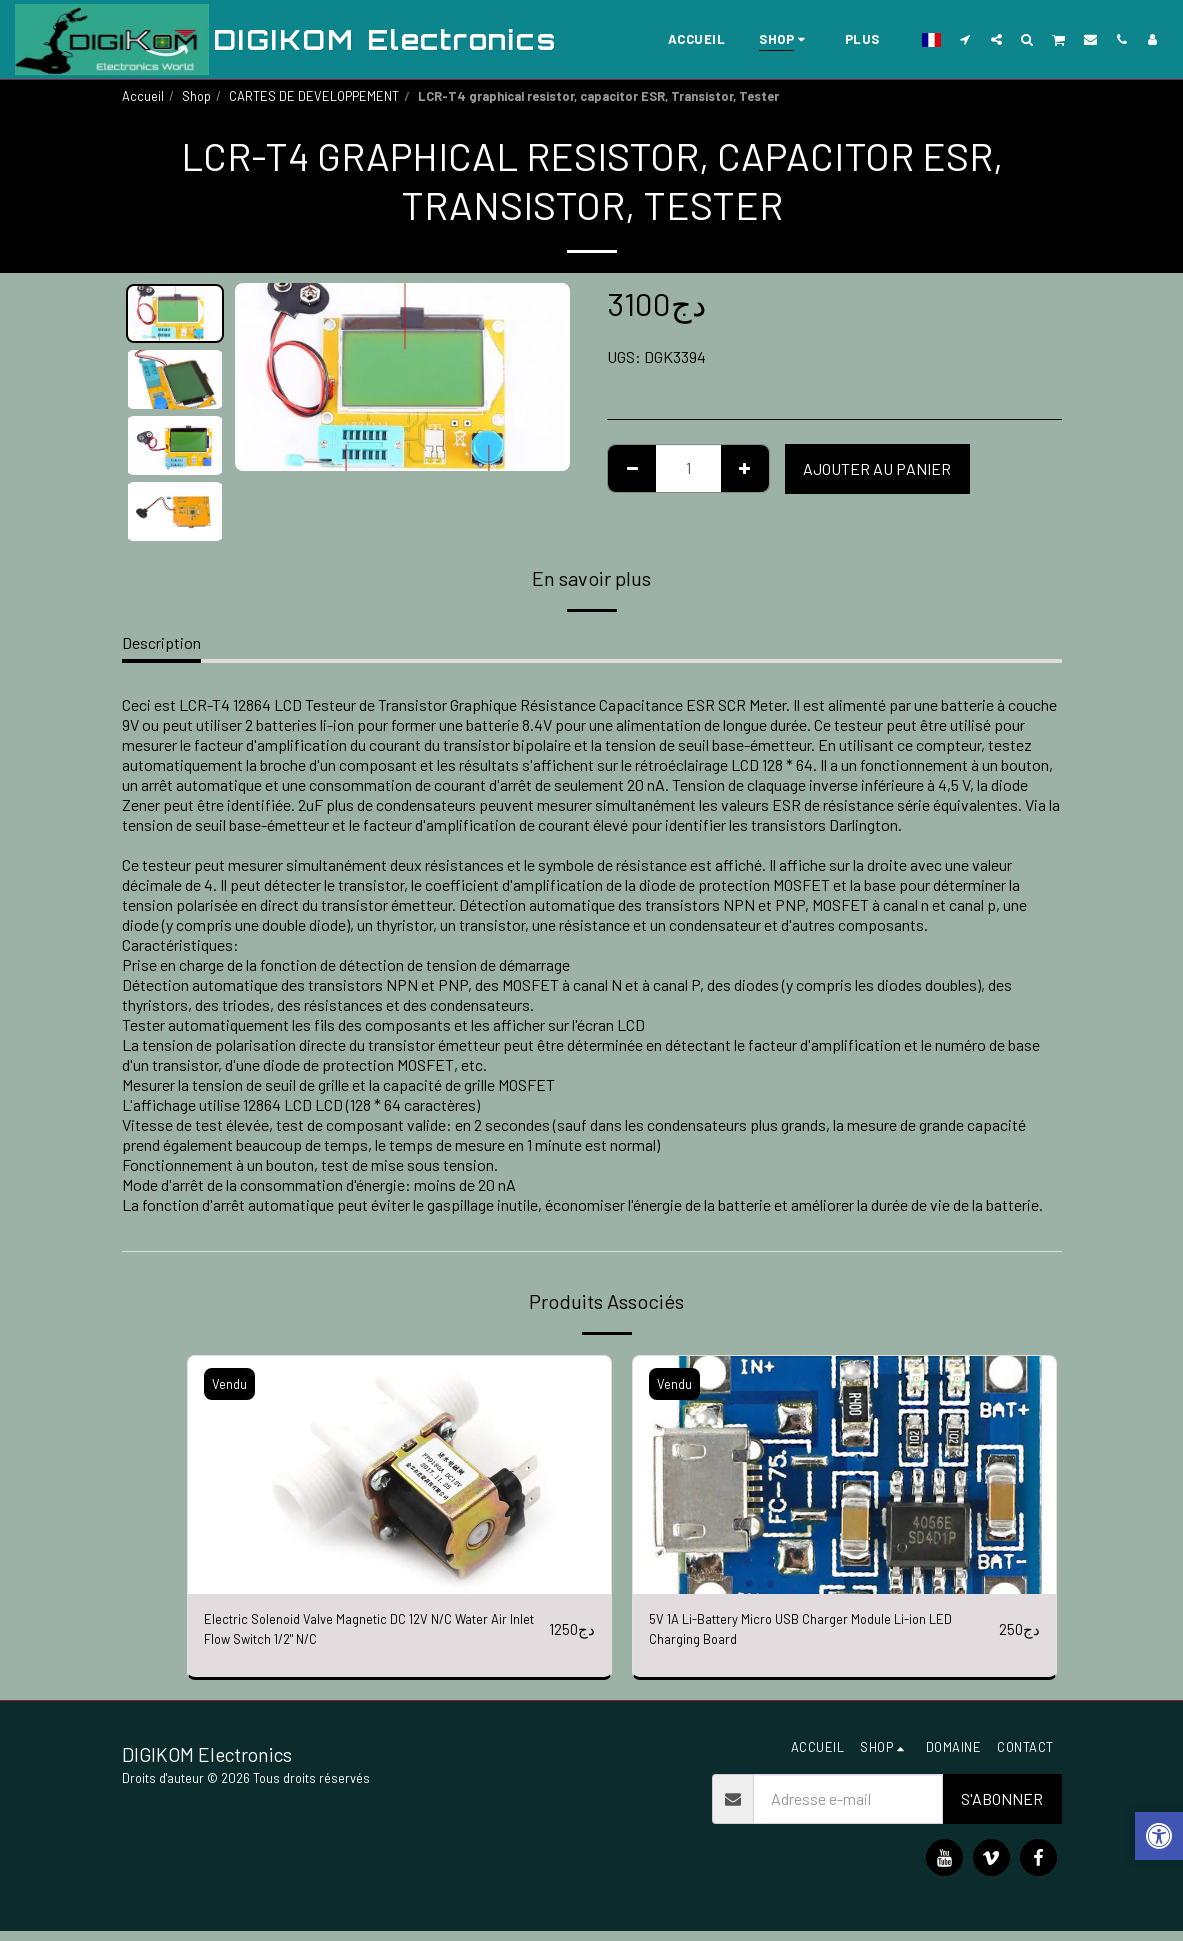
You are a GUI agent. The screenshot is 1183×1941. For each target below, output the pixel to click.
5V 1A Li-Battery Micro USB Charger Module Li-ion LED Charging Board (812, 1633)
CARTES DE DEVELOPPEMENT (314, 96)
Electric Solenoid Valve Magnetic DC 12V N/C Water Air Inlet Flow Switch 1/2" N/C (371, 1633)
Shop (196, 96)
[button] (965, 39)
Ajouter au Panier (877, 468)
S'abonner (1002, 1808)
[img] (399, 1475)
